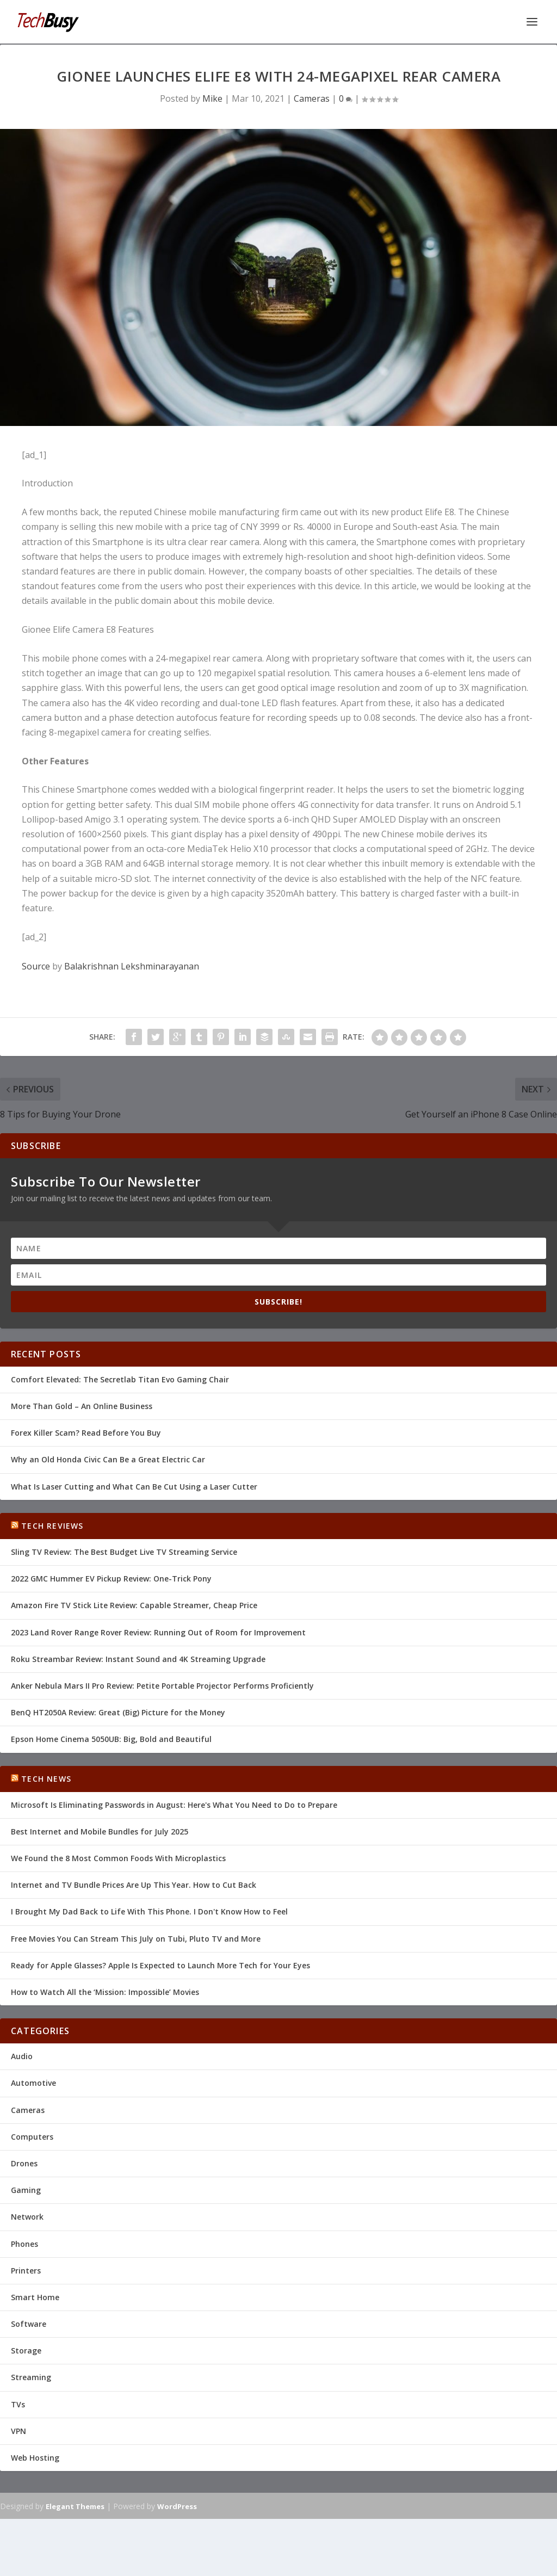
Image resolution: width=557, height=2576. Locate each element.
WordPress (177, 2505)
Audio (22, 2055)
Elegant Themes (75, 2505)
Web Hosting (35, 2456)
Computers (32, 2135)
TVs (18, 2403)
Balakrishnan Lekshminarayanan (131, 965)
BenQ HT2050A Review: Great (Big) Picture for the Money (118, 1711)
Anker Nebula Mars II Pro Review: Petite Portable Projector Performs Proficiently (162, 1684)
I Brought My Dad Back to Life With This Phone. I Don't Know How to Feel (149, 1910)
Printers (26, 2269)
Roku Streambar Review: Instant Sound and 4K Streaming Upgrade (138, 1658)
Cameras (312, 97)
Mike (212, 97)
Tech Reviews (52, 1524)
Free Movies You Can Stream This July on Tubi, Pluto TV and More (136, 1937)
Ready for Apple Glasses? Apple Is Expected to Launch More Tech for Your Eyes (160, 1964)
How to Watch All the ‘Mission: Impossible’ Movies (105, 1991)
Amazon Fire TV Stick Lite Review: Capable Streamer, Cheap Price (134, 1604)
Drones (24, 2162)
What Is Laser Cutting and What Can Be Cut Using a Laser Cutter (134, 1485)
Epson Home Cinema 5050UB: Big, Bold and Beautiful (111, 1738)
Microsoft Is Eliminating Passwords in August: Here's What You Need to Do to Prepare (174, 1804)
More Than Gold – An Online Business (81, 1405)
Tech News (46, 1777)
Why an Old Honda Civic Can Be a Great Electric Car (108, 1458)
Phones (24, 2242)
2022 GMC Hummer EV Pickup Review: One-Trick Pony (111, 1577)
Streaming (31, 2376)
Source (36, 965)
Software (28, 2323)
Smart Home (35, 2296)
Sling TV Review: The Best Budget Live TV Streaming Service (124, 1551)
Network (27, 2215)
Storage (26, 2349)
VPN (18, 2430)
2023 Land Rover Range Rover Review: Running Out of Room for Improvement (158, 1631)
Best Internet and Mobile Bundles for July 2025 (99, 1830)
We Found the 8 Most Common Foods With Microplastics (118, 1857)
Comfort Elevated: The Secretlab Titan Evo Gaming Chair (120, 1378)
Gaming (26, 2189)
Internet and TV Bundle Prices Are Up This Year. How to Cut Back (133, 1884)
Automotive (33, 2082)
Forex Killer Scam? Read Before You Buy (86, 1431)
